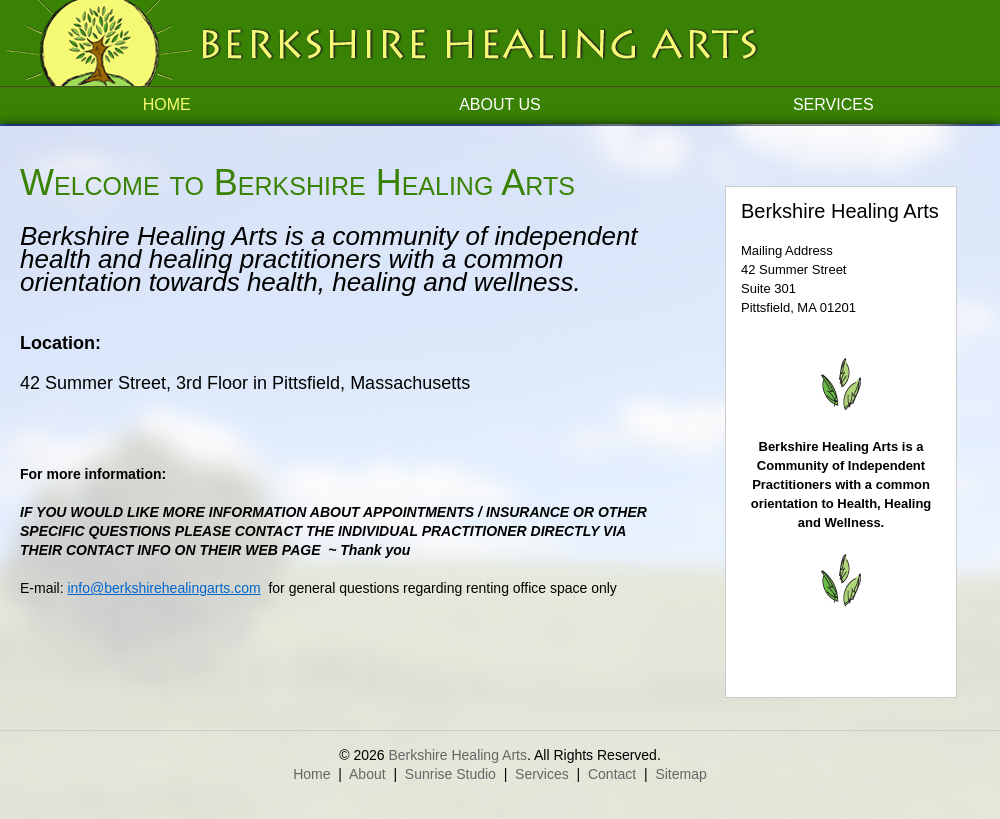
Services (833, 104)
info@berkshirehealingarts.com (163, 588)
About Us (500, 104)
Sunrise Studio (450, 774)
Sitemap (680, 774)
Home (167, 104)
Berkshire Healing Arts (457, 755)
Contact (612, 774)
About (367, 774)
